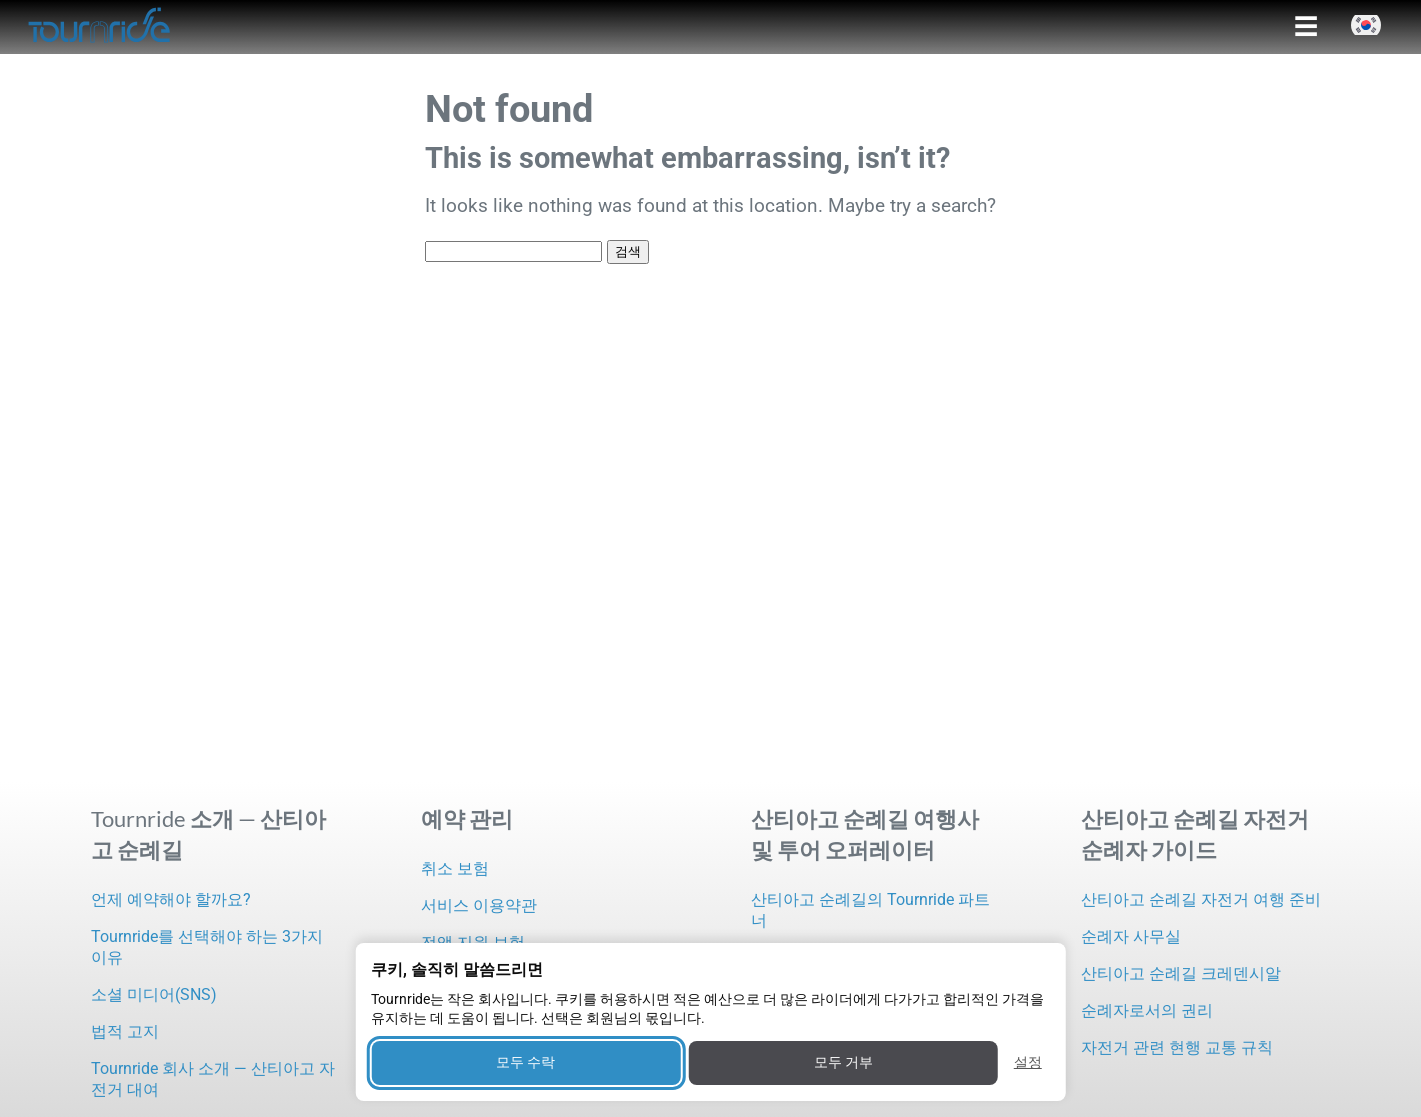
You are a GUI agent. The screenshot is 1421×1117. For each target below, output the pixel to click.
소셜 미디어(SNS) (154, 994)
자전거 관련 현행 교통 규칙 (1177, 1047)
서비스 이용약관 (479, 905)
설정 (1028, 1062)
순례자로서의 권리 (1147, 1010)
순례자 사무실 (1131, 936)
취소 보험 (455, 868)
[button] (1366, 25)
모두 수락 (525, 1062)
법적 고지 (125, 1031)
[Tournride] (100, 27)
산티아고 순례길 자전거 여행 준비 (1201, 899)
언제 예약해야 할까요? (171, 899)
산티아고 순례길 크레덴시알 (1181, 973)
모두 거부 (843, 1062)
